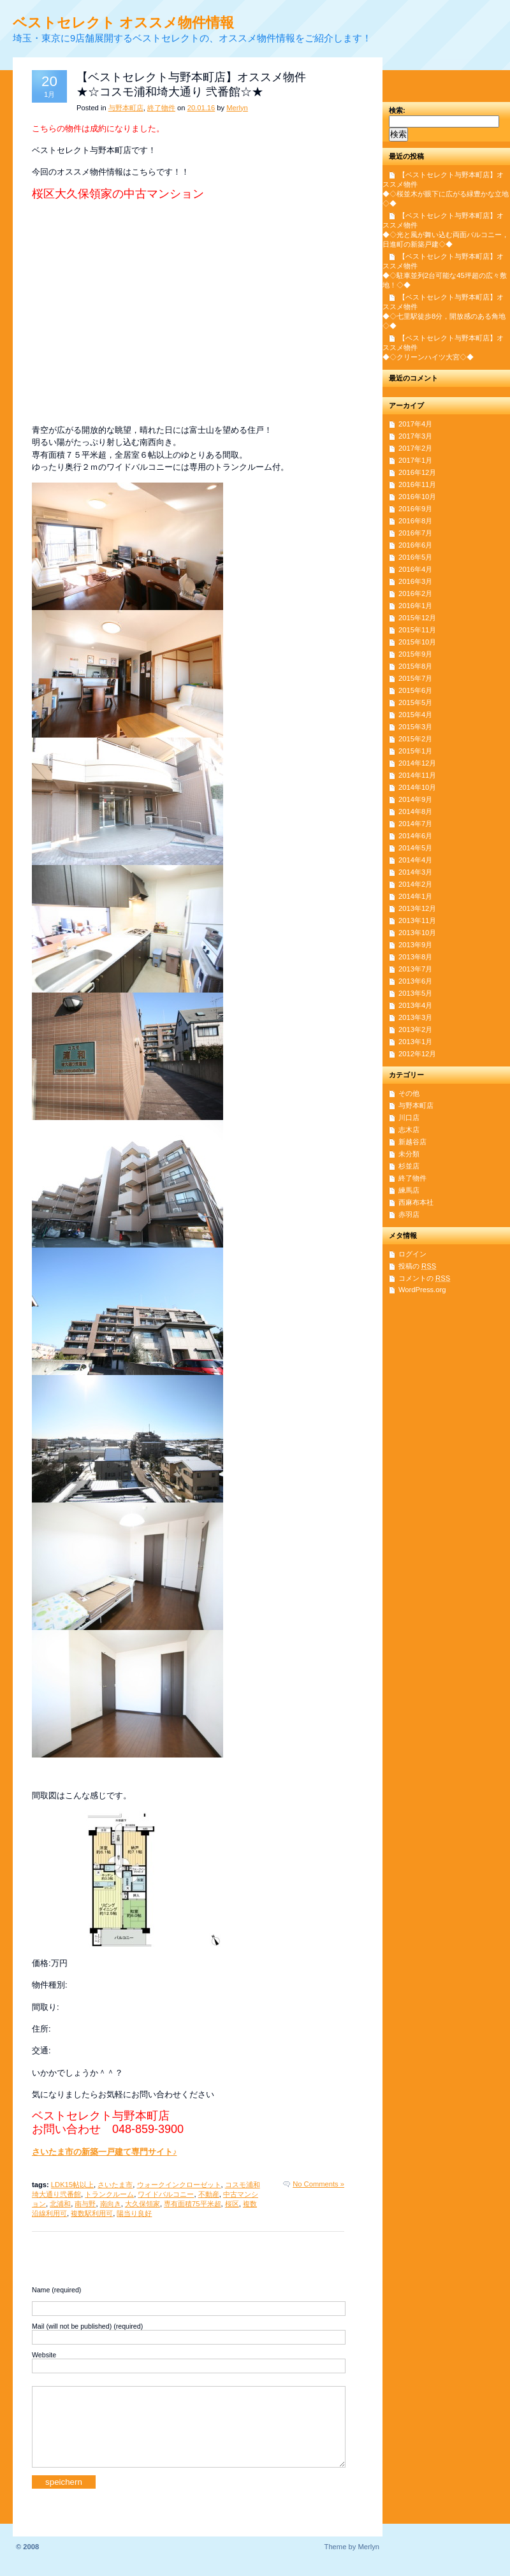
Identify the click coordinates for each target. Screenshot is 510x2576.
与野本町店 (125, 108)
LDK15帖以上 (72, 2184)
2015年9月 (415, 654)
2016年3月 (415, 581)
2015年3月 (415, 727)
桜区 (232, 2204)
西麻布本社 (415, 1202)
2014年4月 (415, 860)
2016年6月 (415, 545)
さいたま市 (115, 2184)
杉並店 (408, 1166)
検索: (397, 110)
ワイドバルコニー (166, 2194)
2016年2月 (415, 593)
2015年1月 (415, 751)
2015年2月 (415, 739)
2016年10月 (417, 496)
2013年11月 (417, 920)
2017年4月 (415, 424)
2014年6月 (415, 836)
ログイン (412, 1254)
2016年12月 (417, 472)
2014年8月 (415, 811)
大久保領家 (142, 2204)
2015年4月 (415, 714)
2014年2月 (415, 884)
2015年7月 (415, 678)
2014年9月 (415, 799)
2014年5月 (415, 848)
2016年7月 (415, 533)
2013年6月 (415, 981)
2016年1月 (415, 605)
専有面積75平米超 (192, 2204)
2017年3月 (415, 436)
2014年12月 (417, 763)
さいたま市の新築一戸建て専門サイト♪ (104, 2152)
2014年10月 (417, 787)
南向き (110, 2204)
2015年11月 (417, 630)
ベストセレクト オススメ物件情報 (123, 23)
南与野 (85, 2204)
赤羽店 (408, 1214)
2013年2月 (415, 1029)
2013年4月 (415, 1005)
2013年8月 (415, 957)
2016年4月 (415, 569)
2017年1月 (415, 460)
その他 (408, 1093)
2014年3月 (415, 872)
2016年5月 (415, 557)
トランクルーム (109, 2194)
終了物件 (161, 108)
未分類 (408, 1154)
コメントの (424, 1278)
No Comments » (318, 2184)
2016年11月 (417, 484)
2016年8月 (415, 521)
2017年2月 (415, 448)
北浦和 (60, 2204)
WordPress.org (422, 1289)
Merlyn (237, 108)
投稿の (417, 1266)
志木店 (408, 1129)
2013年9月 (415, 945)
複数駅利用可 (92, 2213)
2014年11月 (417, 775)
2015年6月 (415, 690)
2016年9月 (415, 509)
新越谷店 (412, 1142)
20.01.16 (201, 108)
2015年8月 (415, 666)
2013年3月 (415, 1017)
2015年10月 (417, 642)
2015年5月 (415, 702)
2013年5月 (415, 993)
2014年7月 (415, 823)
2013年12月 (417, 908)
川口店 (408, 1117)
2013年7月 (415, 969)
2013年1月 (415, 1041)
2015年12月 (417, 618)
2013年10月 (417, 932)
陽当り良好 (134, 2213)
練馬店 (408, 1190)
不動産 (208, 2194)
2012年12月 (417, 1054)
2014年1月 (415, 896)
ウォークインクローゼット (179, 2184)
